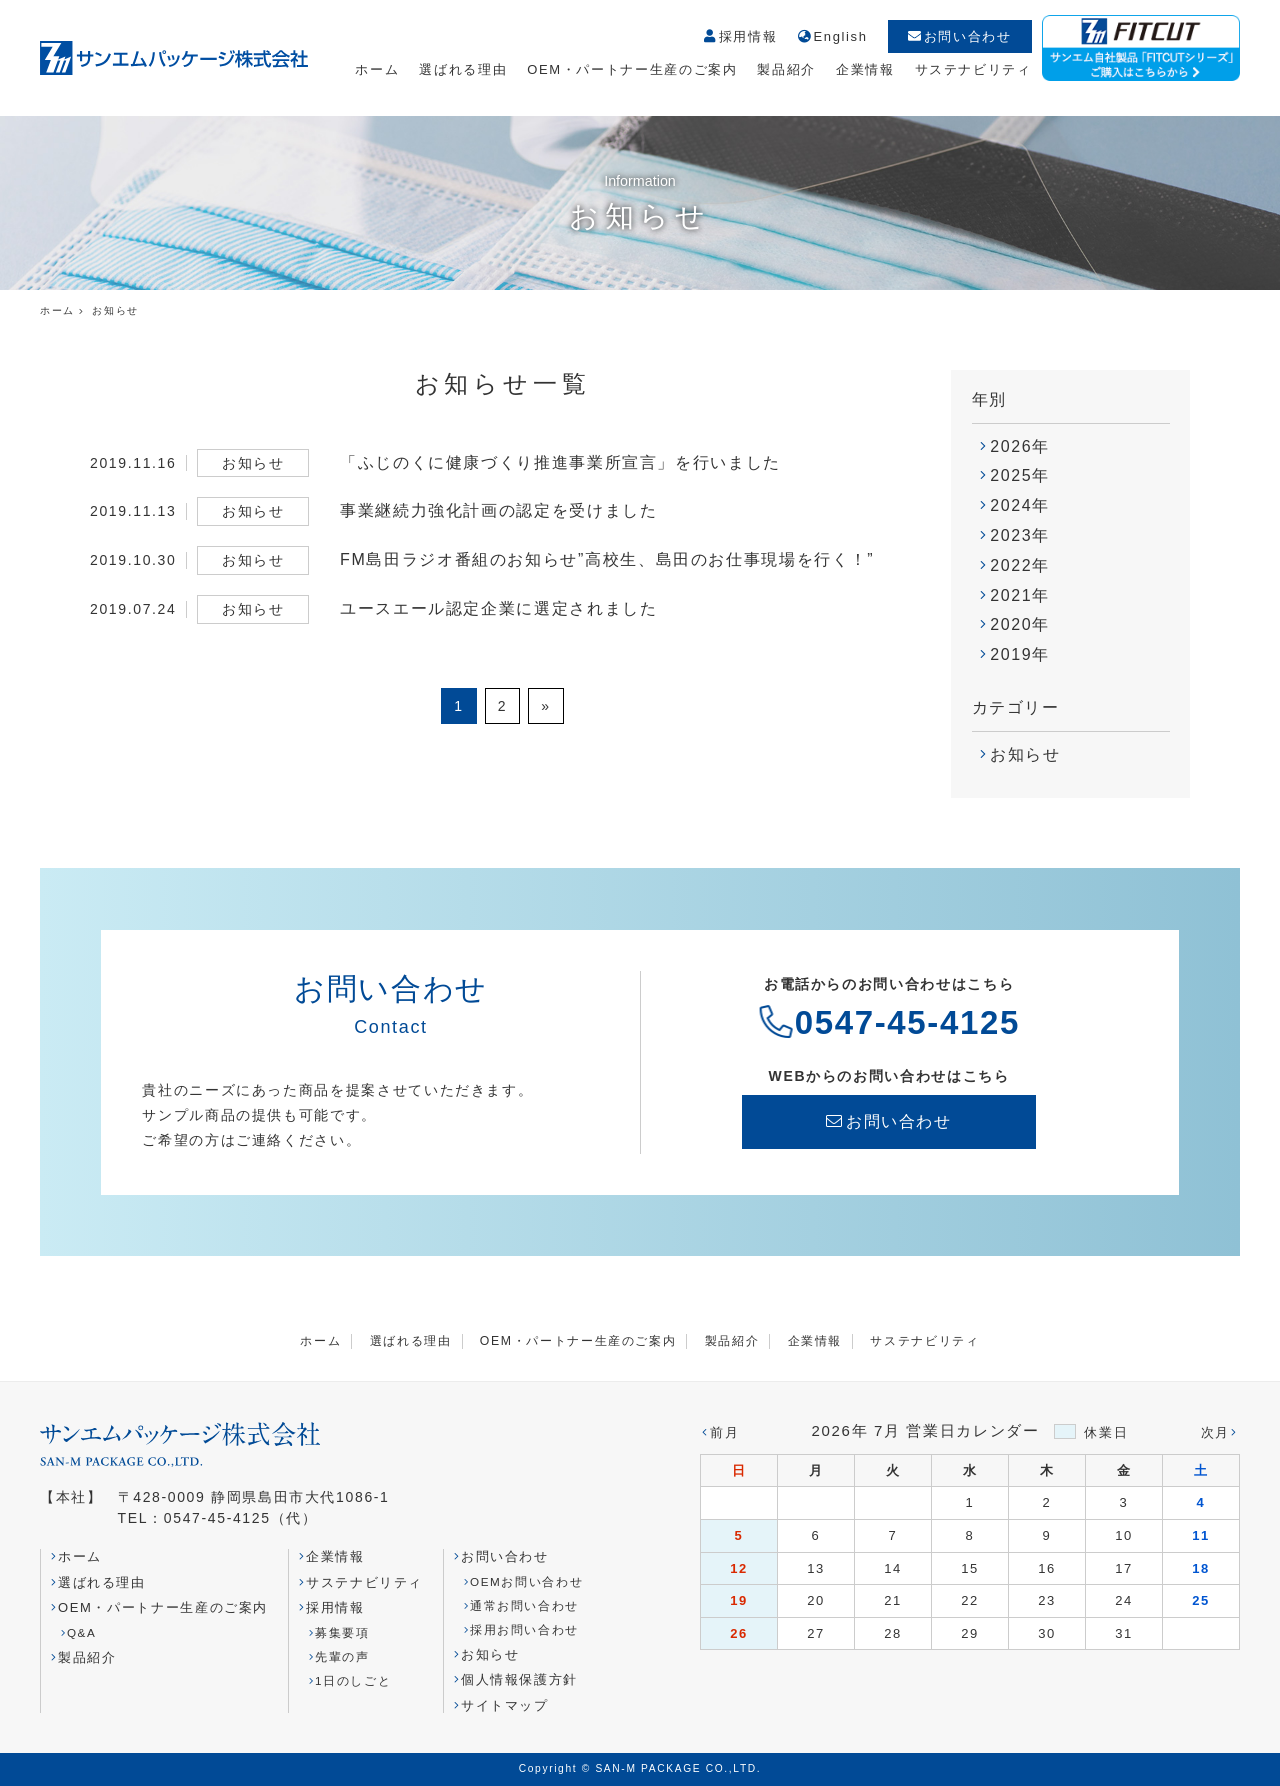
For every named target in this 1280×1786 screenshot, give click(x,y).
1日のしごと (353, 1680)
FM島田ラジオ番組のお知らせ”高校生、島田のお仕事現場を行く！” (607, 559)
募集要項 (342, 1632)
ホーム (377, 70)
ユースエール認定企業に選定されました (499, 608)
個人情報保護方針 (519, 1679)
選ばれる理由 (463, 70)
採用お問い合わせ (524, 1629)
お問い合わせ (960, 36)
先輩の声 (342, 1656)
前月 (724, 1432)
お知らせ (1025, 754)
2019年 (1020, 654)
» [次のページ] (545, 706)
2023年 (1020, 535)
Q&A (82, 1632)
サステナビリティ (973, 70)
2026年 (1020, 446)
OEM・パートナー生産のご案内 (632, 70)
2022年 (1020, 565)
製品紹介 (786, 70)
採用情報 (739, 37)
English (832, 37)
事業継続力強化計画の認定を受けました (499, 510)
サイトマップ (505, 1705)
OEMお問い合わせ (526, 1581)
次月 (1215, 1432)
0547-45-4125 (907, 1022)
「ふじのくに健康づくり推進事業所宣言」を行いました (560, 462)
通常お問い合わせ (524, 1605)
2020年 (1020, 624)
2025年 (1020, 475)
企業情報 (865, 70)
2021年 (1020, 595)
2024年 (1020, 505)
